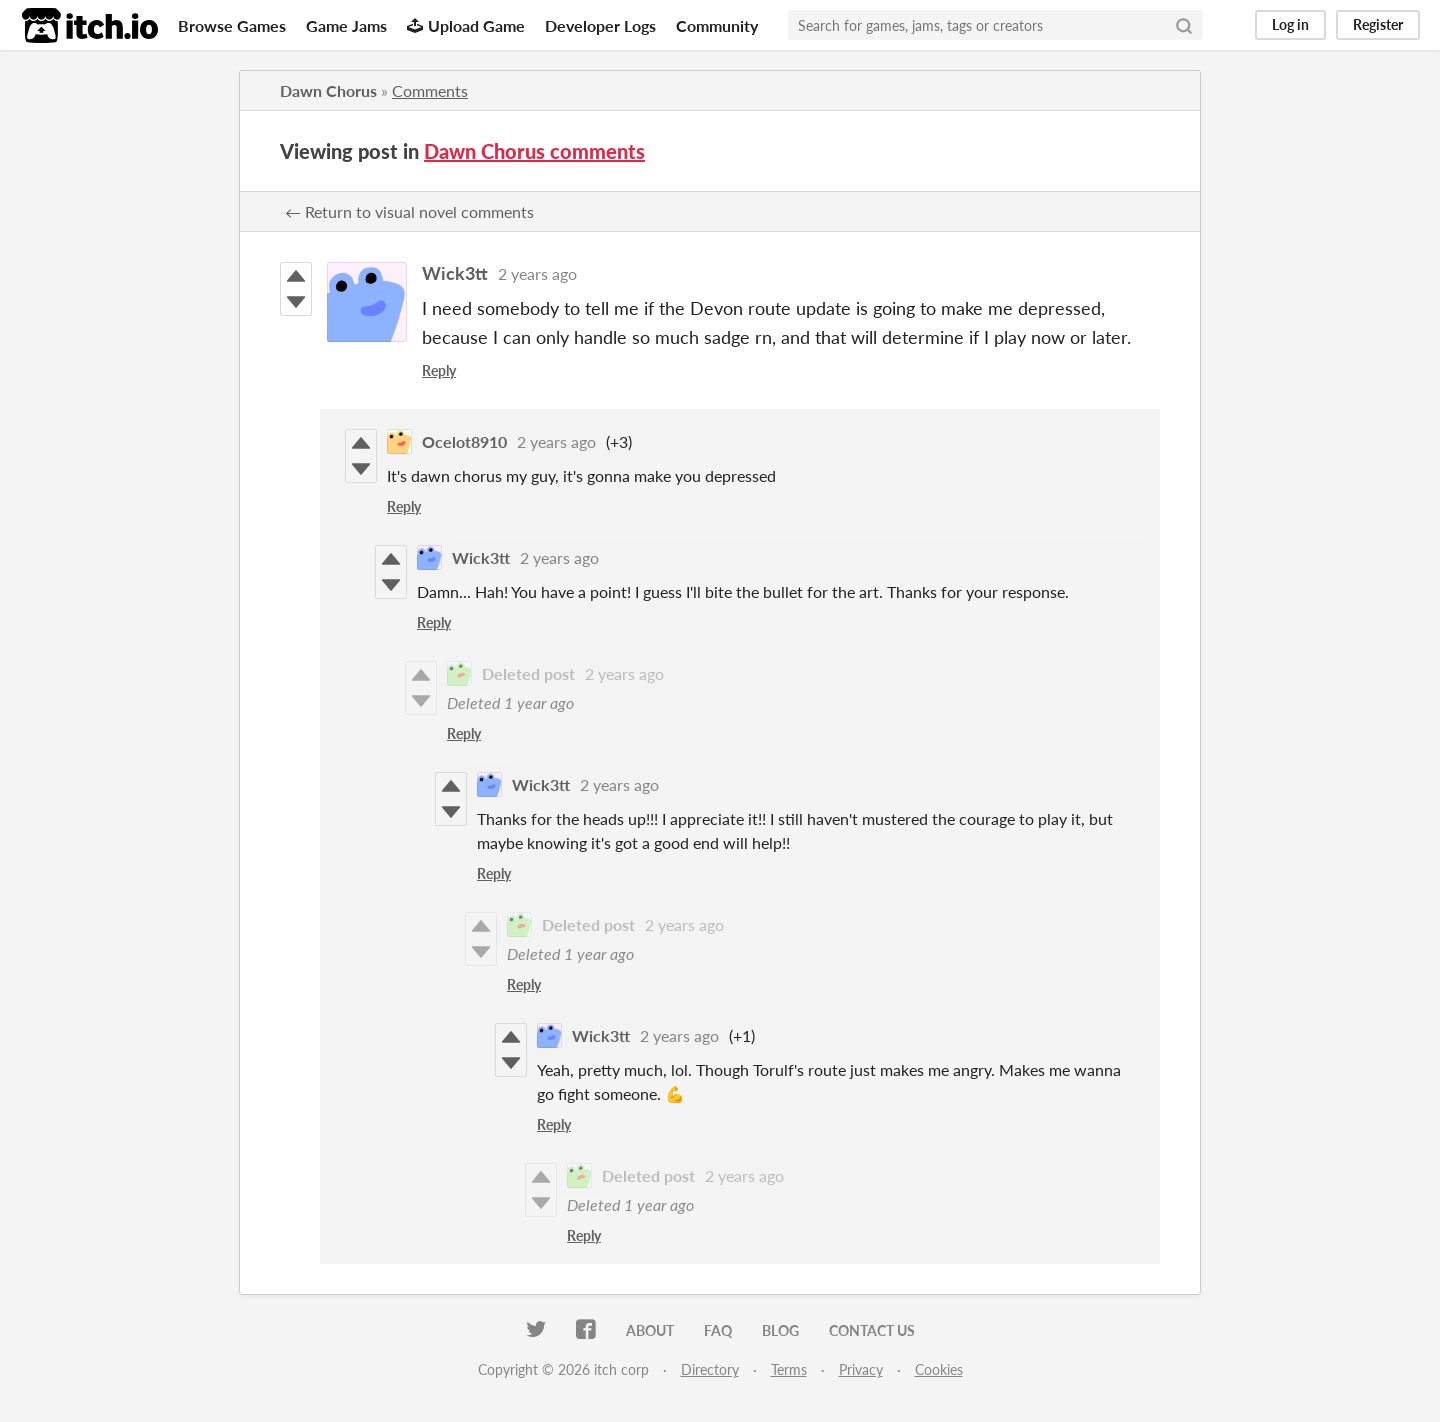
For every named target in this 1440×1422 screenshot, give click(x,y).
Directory (710, 1369)
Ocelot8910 (464, 441)
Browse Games (232, 25)
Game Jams (346, 25)
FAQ (718, 1330)
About (650, 1330)
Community (717, 25)
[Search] (1184, 25)
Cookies (939, 1369)
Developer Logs (600, 25)
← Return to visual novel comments (409, 211)
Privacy (861, 1369)
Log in (1290, 24)
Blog (780, 1330)
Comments (430, 90)
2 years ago (537, 273)
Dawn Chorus (328, 90)
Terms (789, 1369)
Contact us (872, 1330)
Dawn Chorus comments (534, 151)
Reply (439, 370)
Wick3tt (455, 273)
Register (1378, 24)
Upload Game (466, 25)
